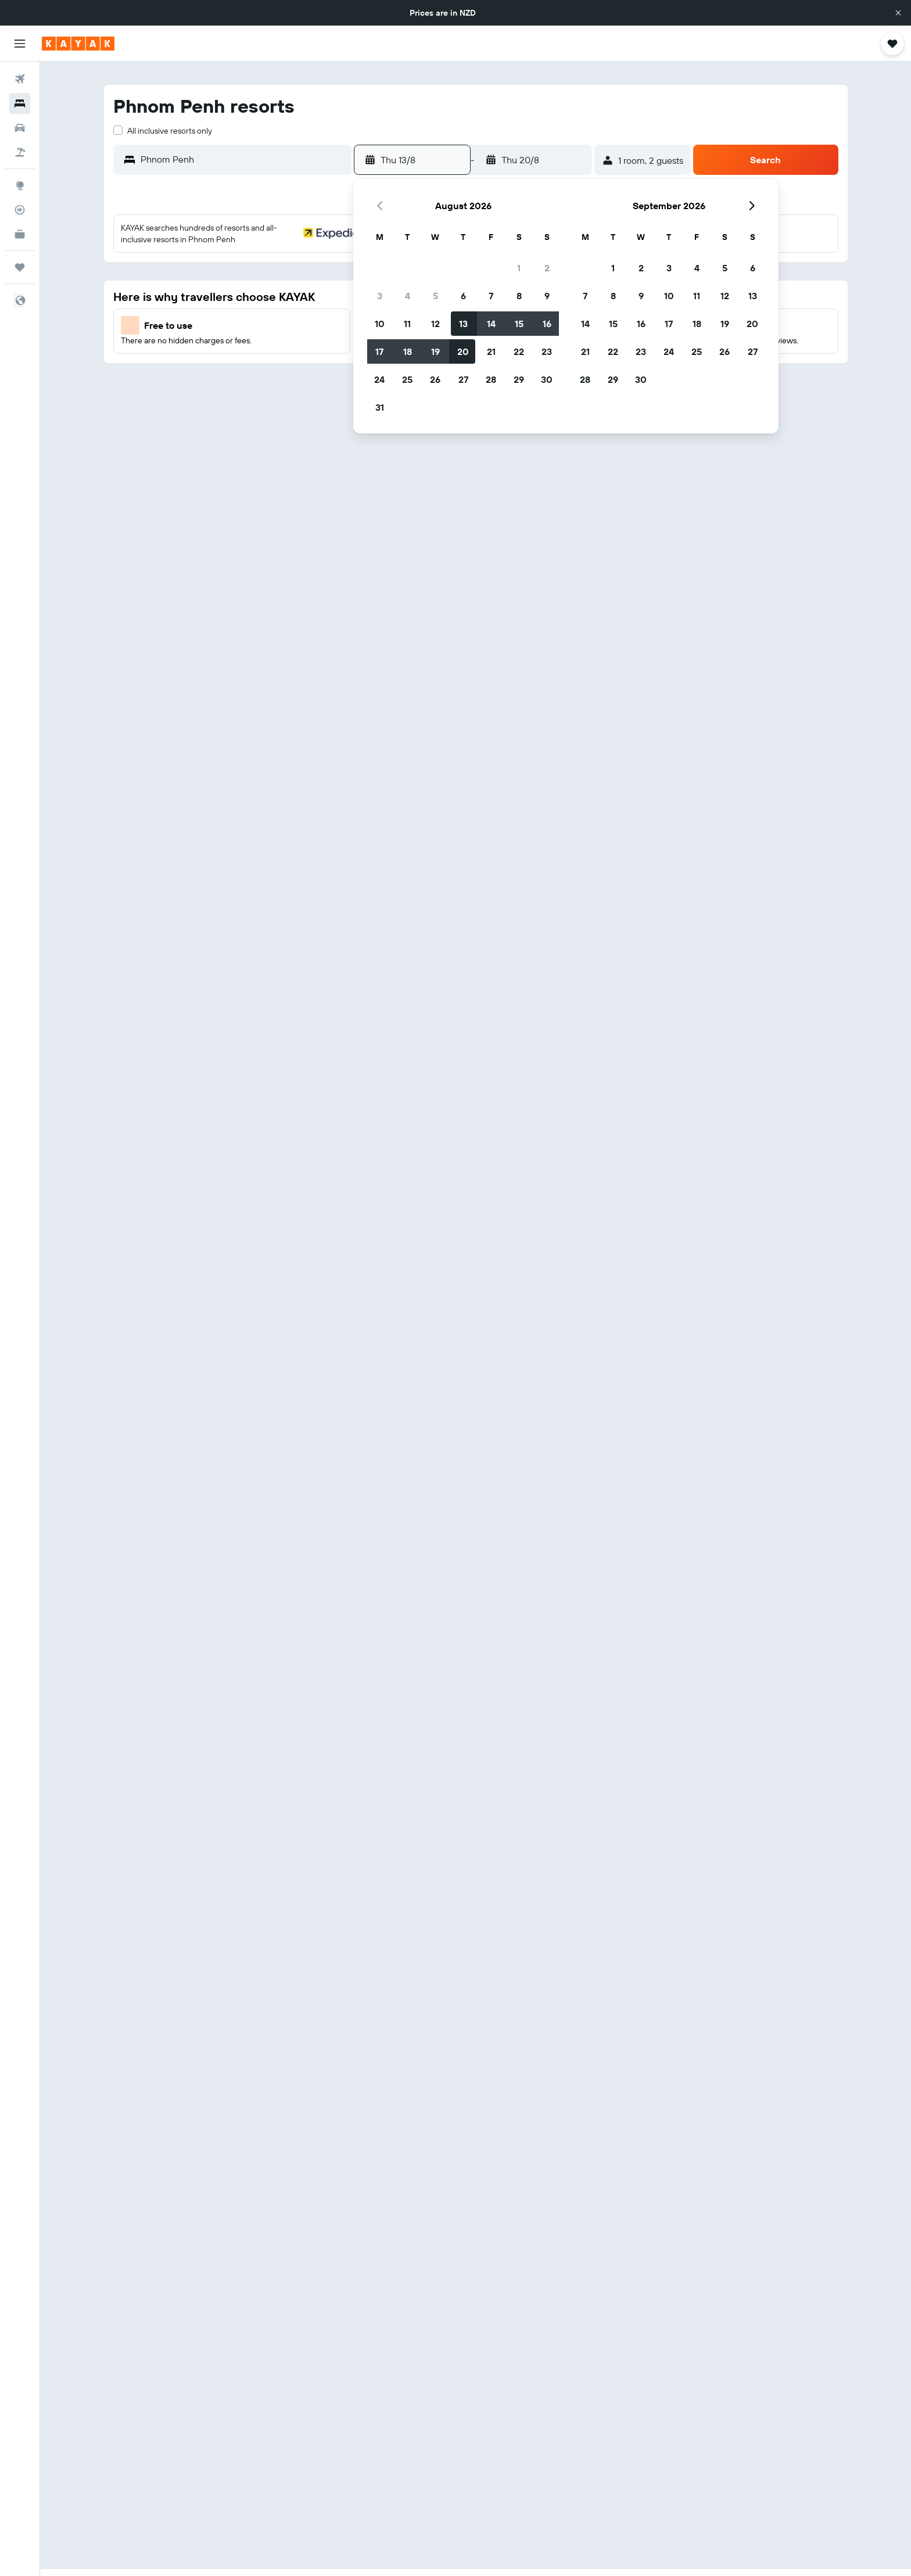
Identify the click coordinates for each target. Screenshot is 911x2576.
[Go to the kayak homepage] (78, 44)
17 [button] (379, 351)
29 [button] (519, 379)
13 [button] (463, 323)
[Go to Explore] (20, 185)
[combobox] (243, 159)
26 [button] (435, 379)
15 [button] (519, 323)
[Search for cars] (20, 127)
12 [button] (435, 323)
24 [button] (379, 379)
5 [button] (435, 296)
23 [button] (546, 351)
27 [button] (463, 379)
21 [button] (491, 351)
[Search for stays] (20, 103)
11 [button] (407, 323)
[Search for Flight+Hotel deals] (20, 152)
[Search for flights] (20, 79)
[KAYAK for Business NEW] (20, 234)
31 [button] (379, 407)
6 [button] (463, 296)
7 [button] (491, 296)
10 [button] (380, 323)
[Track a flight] (20, 209)
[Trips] (20, 267)
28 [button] (491, 379)
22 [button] (519, 351)
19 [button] (435, 351)
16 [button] (547, 323)
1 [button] (519, 268)
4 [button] (407, 296)
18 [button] (407, 351)
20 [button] (463, 351)
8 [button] (519, 296)
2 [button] (547, 268)
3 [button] (379, 296)
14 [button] (491, 323)
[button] (898, 13)
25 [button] (407, 379)
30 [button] (547, 379)
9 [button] (547, 296)
